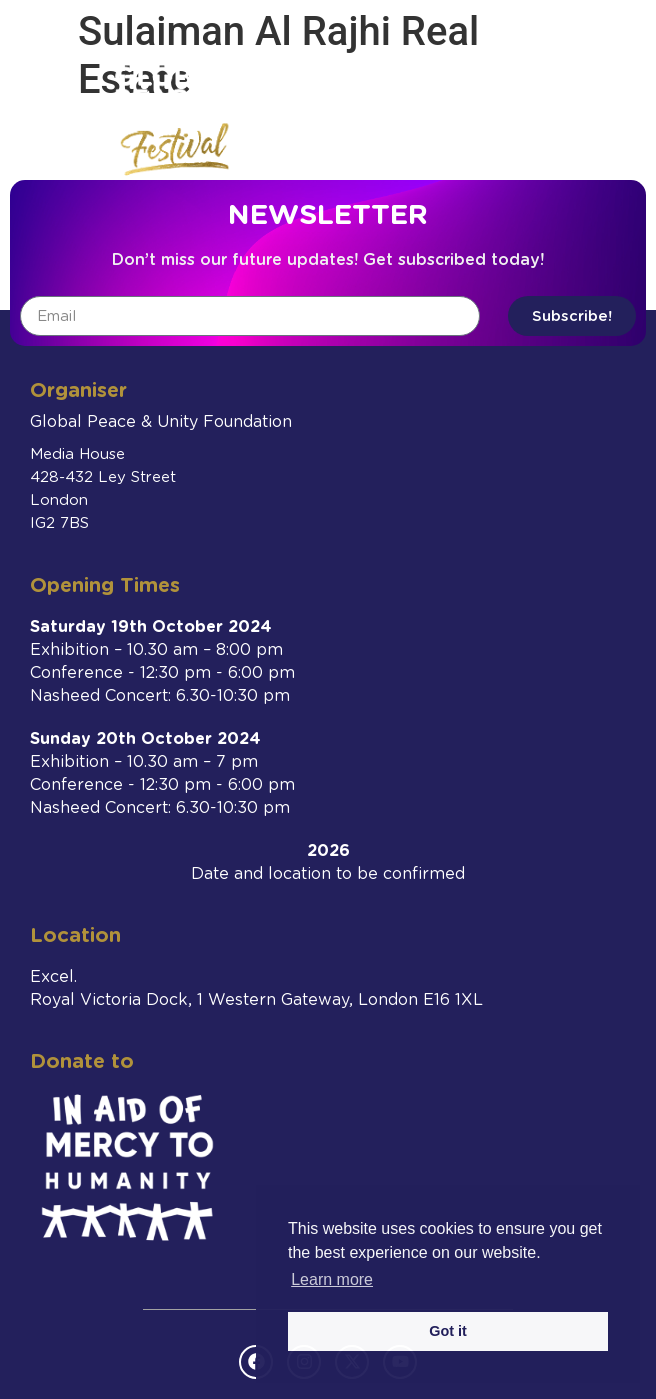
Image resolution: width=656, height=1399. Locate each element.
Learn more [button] (332, 1279)
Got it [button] (448, 1331)
